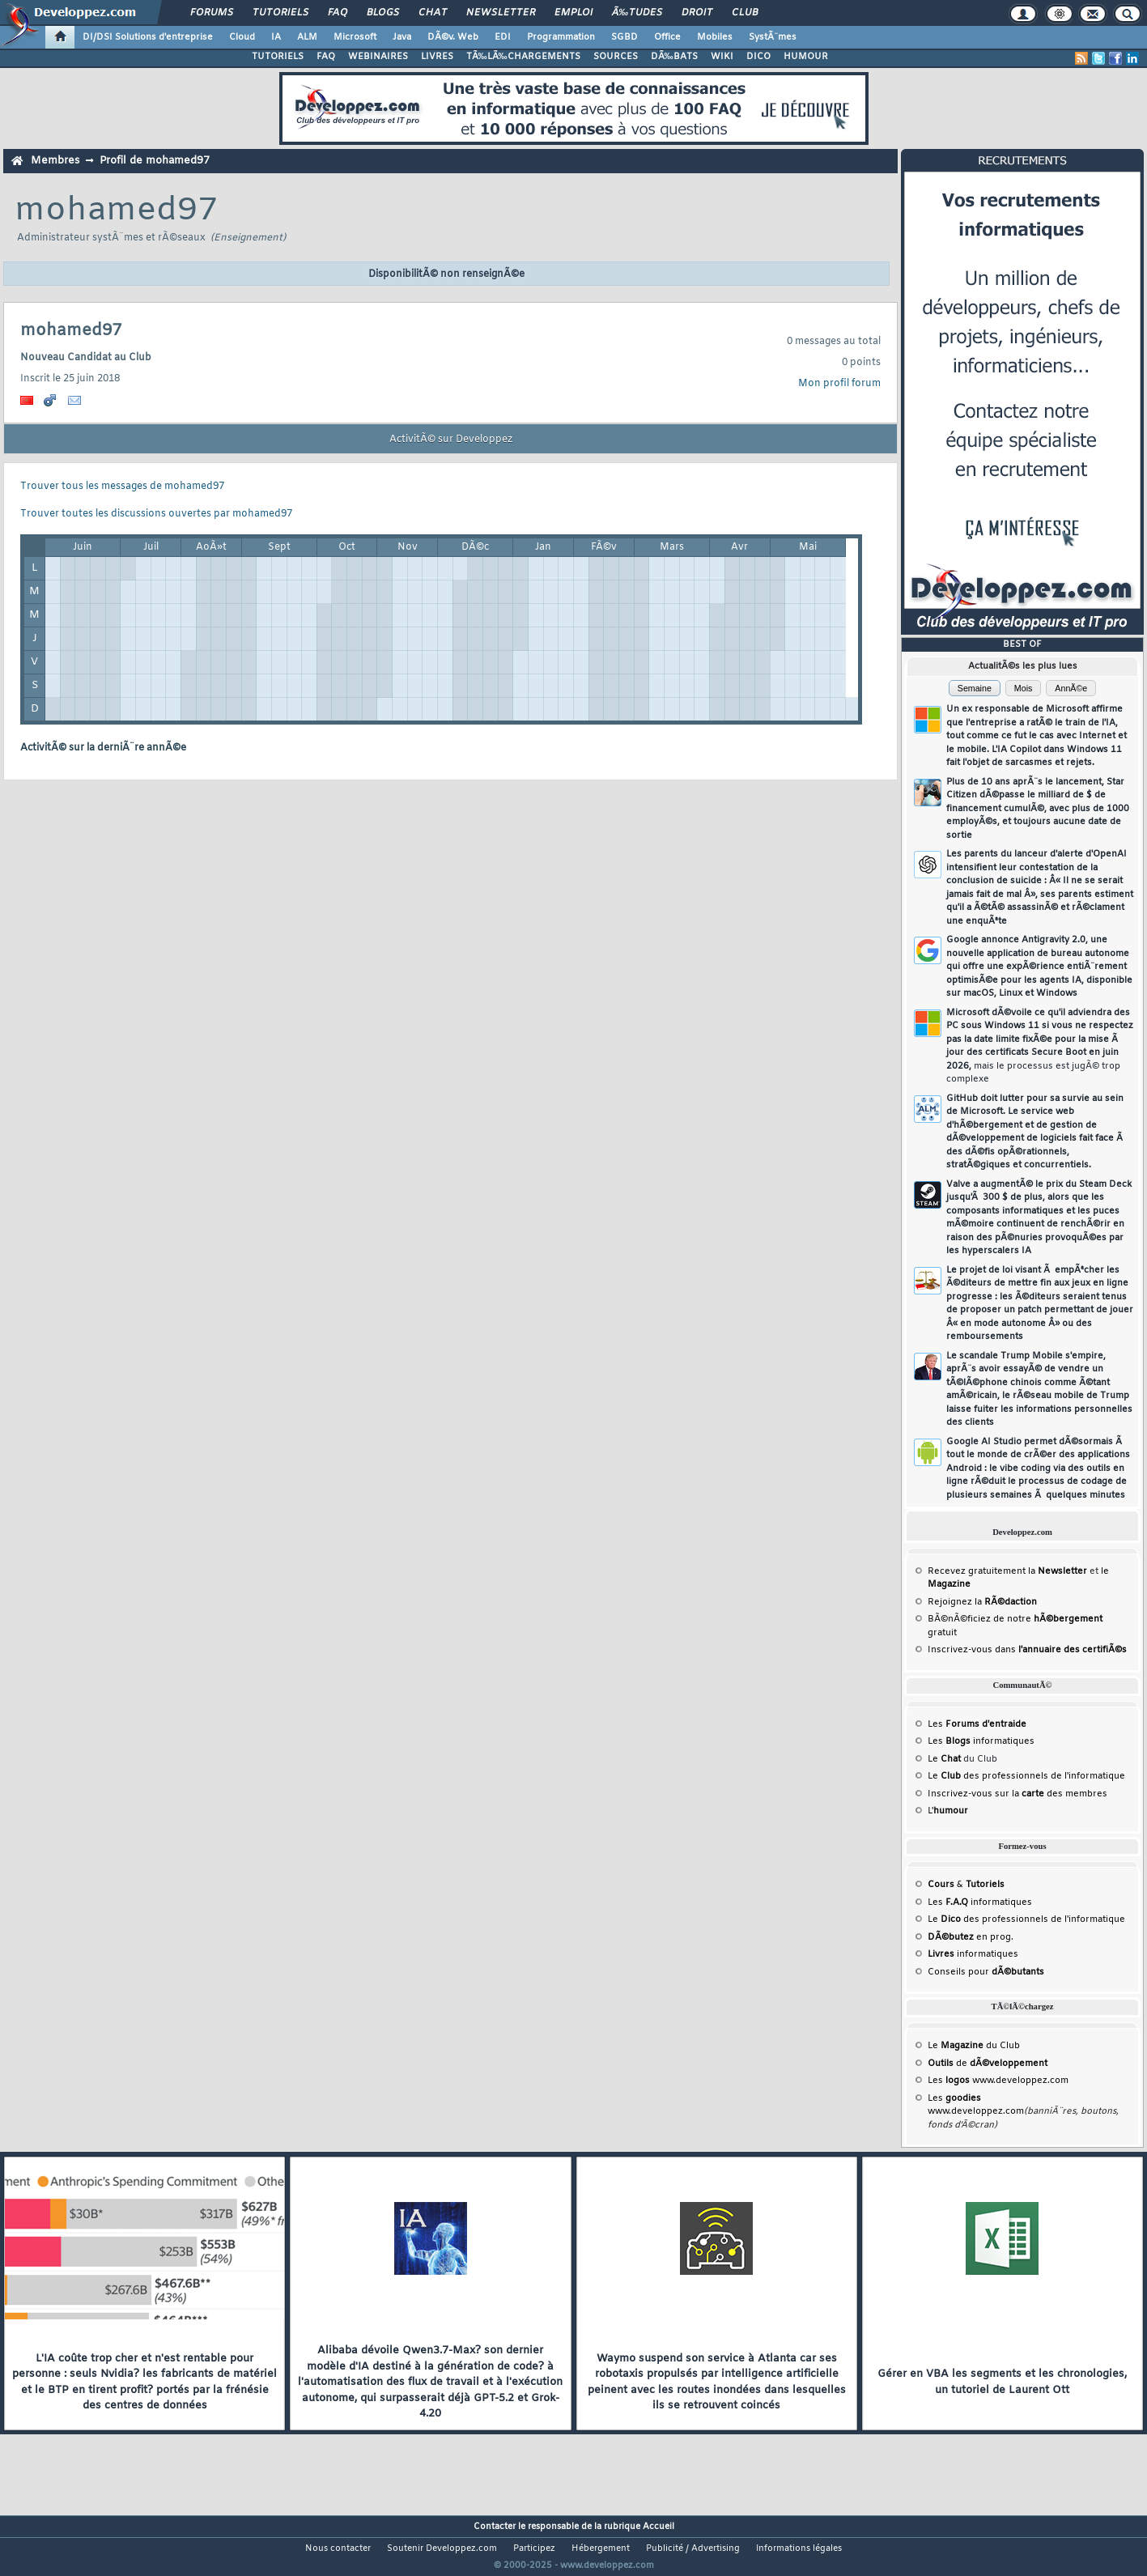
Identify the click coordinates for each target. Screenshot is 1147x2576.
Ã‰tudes (637, 12)
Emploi (573, 12)
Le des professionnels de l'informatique (1026, 1776)
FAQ (337, 12)
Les (977, 1724)
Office (667, 37)
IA (276, 37)
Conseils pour (986, 1972)
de (987, 2063)
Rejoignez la (982, 1602)
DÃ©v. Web (452, 37)
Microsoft (354, 37)
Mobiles (715, 37)
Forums (212, 12)
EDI (503, 37)
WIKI (722, 56)
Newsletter (501, 12)
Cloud (242, 37)
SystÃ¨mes (773, 37)
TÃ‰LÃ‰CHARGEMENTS (523, 56)
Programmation (561, 37)
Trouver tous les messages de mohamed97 (122, 486)
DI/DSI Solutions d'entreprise (148, 37)
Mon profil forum (839, 383)
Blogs (383, 12)
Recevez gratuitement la (1007, 1571)
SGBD (624, 37)
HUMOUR (806, 56)
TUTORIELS (278, 56)
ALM (307, 37)
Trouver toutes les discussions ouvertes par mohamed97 (156, 514)
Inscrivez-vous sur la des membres (1017, 1794)
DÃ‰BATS (674, 56)
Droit (697, 12)
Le (944, 1759)
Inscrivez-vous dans (1027, 1650)
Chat (432, 12)
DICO (758, 56)
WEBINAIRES (378, 56)
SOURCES (615, 56)
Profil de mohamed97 (155, 161)
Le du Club (974, 2045)
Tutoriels (280, 12)
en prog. (970, 1937)
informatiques (973, 1954)
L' (948, 1811)
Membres (55, 161)
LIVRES (437, 56)
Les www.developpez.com (998, 2080)
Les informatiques (981, 1741)
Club (744, 12)
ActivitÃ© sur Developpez (450, 439)
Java (402, 37)
